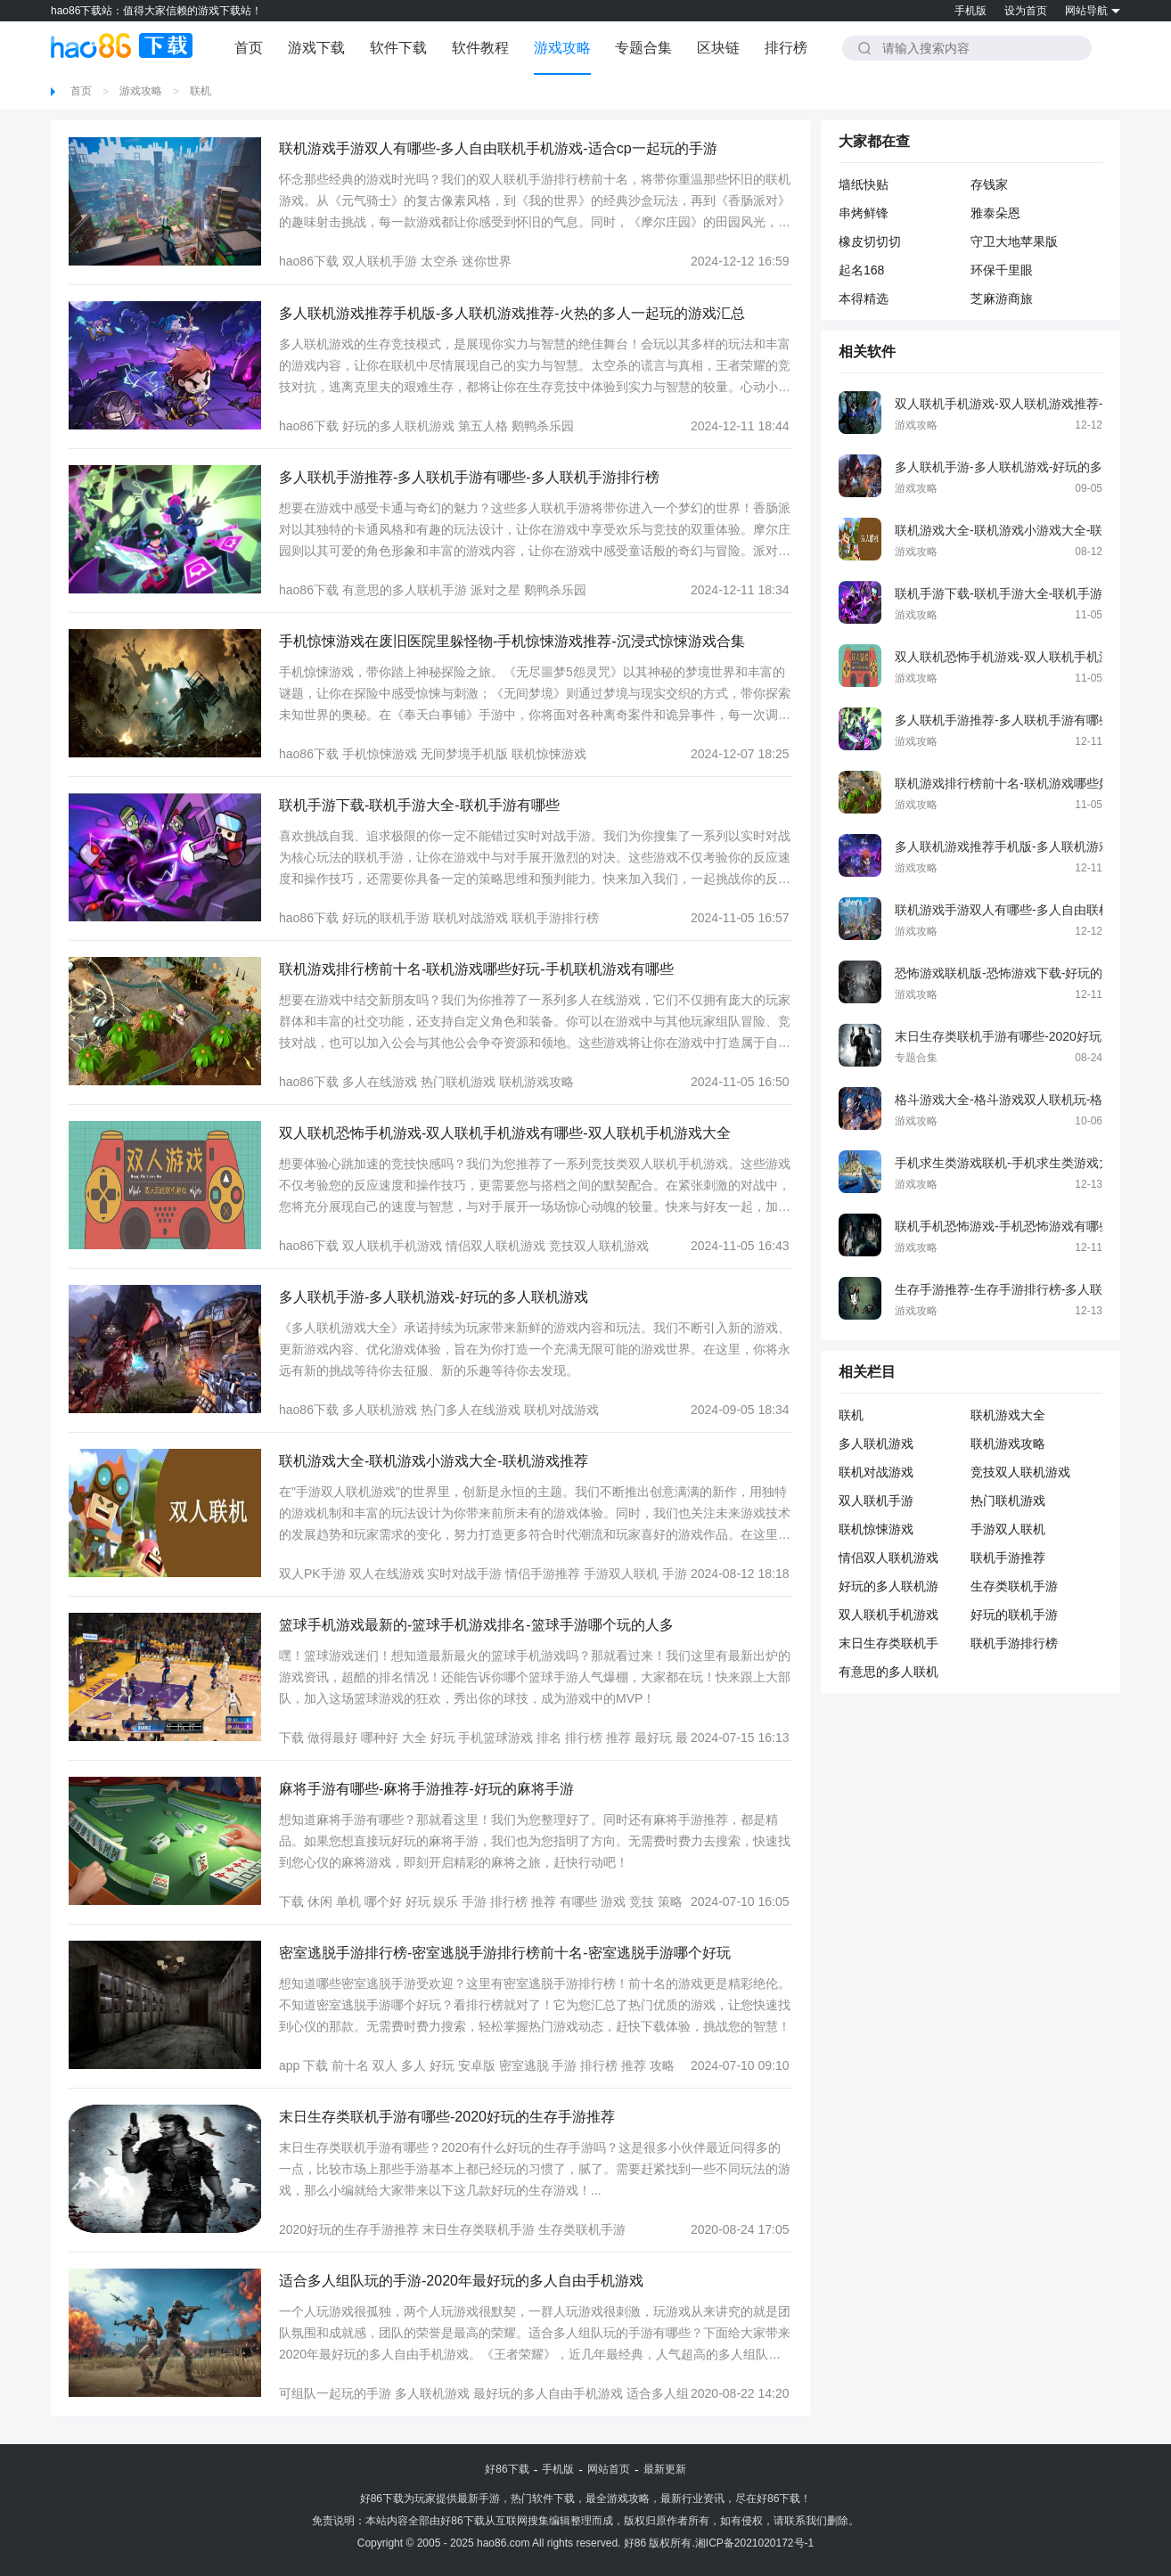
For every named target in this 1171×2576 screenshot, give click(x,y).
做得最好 (332, 1737)
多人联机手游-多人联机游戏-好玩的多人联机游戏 (1030, 467)
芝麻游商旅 (1001, 298)
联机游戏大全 (1007, 1415)
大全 (414, 1737)
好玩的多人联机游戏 (398, 426)
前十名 (350, 2065)
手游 (474, 1901)
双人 (385, 2065)
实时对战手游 (464, 1573)
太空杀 (439, 261)
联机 (200, 91)
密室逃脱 (524, 2065)
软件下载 (398, 47)
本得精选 (863, 298)
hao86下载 (309, 261)
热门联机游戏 (458, 1082)
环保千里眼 (1001, 270)
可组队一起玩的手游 (335, 2393)
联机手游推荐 (1007, 1557)
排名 (548, 1737)
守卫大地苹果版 (1014, 241)
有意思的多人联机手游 (404, 590)
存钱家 (989, 184)
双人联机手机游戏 (392, 1246)
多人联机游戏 (379, 1409)
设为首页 (1025, 10)
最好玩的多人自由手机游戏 (548, 2393)
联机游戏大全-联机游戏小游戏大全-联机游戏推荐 (1030, 530)
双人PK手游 (312, 1573)
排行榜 (786, 47)
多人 (413, 2065)
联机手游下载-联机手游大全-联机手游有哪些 (1017, 593)
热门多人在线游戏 (470, 1409)
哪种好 (379, 1737)
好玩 (442, 1737)
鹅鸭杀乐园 (543, 426)
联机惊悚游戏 (549, 754)
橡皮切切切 (870, 241)
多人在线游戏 (379, 1082)
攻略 (662, 2065)
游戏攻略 (562, 47)
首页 (248, 47)
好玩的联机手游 (386, 918)
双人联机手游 (379, 261)
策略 (670, 1901)
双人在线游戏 (386, 1573)
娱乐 (445, 1901)
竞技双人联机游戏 (599, 1246)
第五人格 (483, 426)
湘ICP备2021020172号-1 (754, 2543)
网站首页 (608, 2469)
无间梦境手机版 (464, 754)
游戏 (613, 1901)
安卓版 (476, 2065)
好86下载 (506, 2469)
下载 (291, 1737)
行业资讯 (703, 2498)
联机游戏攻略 (536, 1082)
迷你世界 (487, 261)
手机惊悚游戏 (379, 754)
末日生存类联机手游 (478, 2229)
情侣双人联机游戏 (495, 1246)
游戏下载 (316, 47)
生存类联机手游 (582, 2229)
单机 (348, 1901)
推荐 (618, 1737)
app (289, 2065)
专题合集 (643, 47)
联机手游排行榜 (555, 918)
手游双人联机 (621, 1573)
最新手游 (478, 2498)
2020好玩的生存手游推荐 (349, 2229)
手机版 (970, 10)
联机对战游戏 (470, 918)
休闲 (319, 1901)
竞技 (641, 1901)
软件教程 (480, 47)
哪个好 (383, 1901)
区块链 (718, 47)
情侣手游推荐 (542, 1573)
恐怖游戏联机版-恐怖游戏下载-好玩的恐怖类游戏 (1030, 973)
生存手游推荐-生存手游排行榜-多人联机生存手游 (1030, 1289)
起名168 (861, 270)
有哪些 (578, 1901)
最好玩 (653, 1737)
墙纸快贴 (863, 184)
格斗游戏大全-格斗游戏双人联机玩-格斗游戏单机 (1030, 1099)
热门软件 (532, 2498)
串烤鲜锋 (863, 213)
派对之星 (495, 590)
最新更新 (664, 2469)
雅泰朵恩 (995, 213)
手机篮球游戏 (495, 1737)
